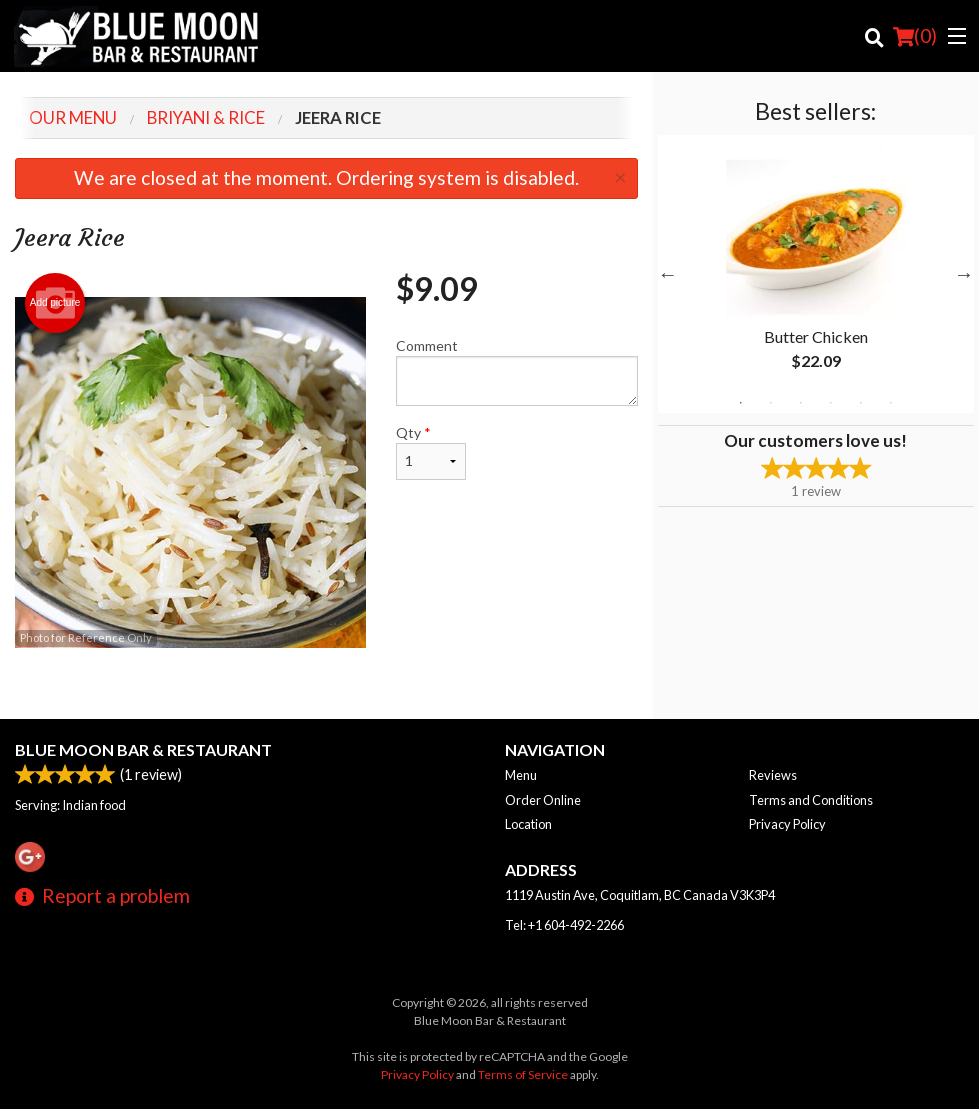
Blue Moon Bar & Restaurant (143, 749)
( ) (915, 36)
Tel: (564, 925)
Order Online (543, 800)
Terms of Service (523, 1074)
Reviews (773, 775)
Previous (668, 274)
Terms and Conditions (811, 800)
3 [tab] (801, 403)
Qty (431, 452)
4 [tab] (831, 403)
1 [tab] (741, 403)
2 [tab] (771, 403)
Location (528, 824)
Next (964, 274)
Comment (517, 371)
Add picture (55, 303)
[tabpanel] (816, 274)
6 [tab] (891, 403)
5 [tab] (861, 403)
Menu (521, 775)
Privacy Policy (787, 824)
